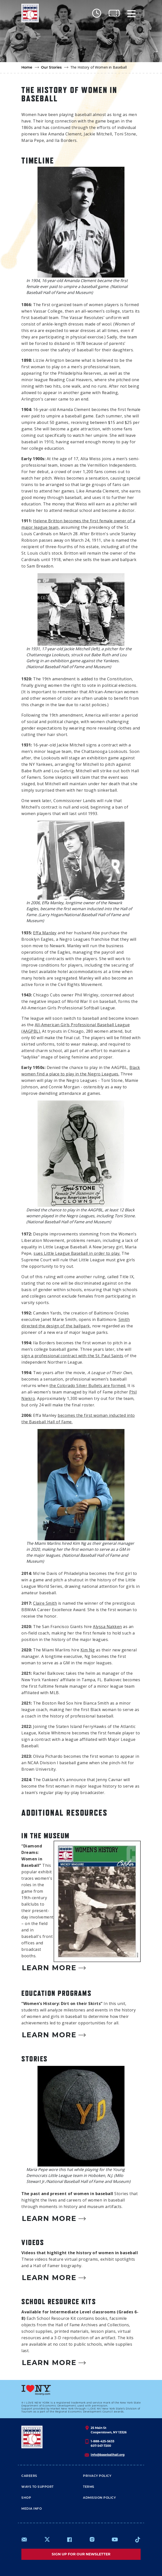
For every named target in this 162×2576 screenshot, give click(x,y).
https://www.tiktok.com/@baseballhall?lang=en (138, 2539)
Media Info (31, 2508)
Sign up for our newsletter (81, 2554)
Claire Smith (45, 1603)
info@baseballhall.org (107, 2454)
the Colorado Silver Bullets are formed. (87, 1385)
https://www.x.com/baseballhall (46, 2539)
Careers (29, 2476)
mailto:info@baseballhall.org (24, 2539)
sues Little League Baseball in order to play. (77, 1253)
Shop (26, 2497)
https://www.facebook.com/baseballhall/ (69, 2539)
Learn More (49, 1967)
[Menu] (131, 13)
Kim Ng (88, 1650)
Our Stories (51, 68)
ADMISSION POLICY (99, 2497)
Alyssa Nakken (107, 1626)
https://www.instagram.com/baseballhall (92, 2539)
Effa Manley (45, 933)
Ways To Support (37, 2487)
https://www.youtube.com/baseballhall (115, 2539)
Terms (88, 2487)
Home (27, 68)
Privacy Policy (97, 2476)
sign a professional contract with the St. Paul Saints (72, 1355)
